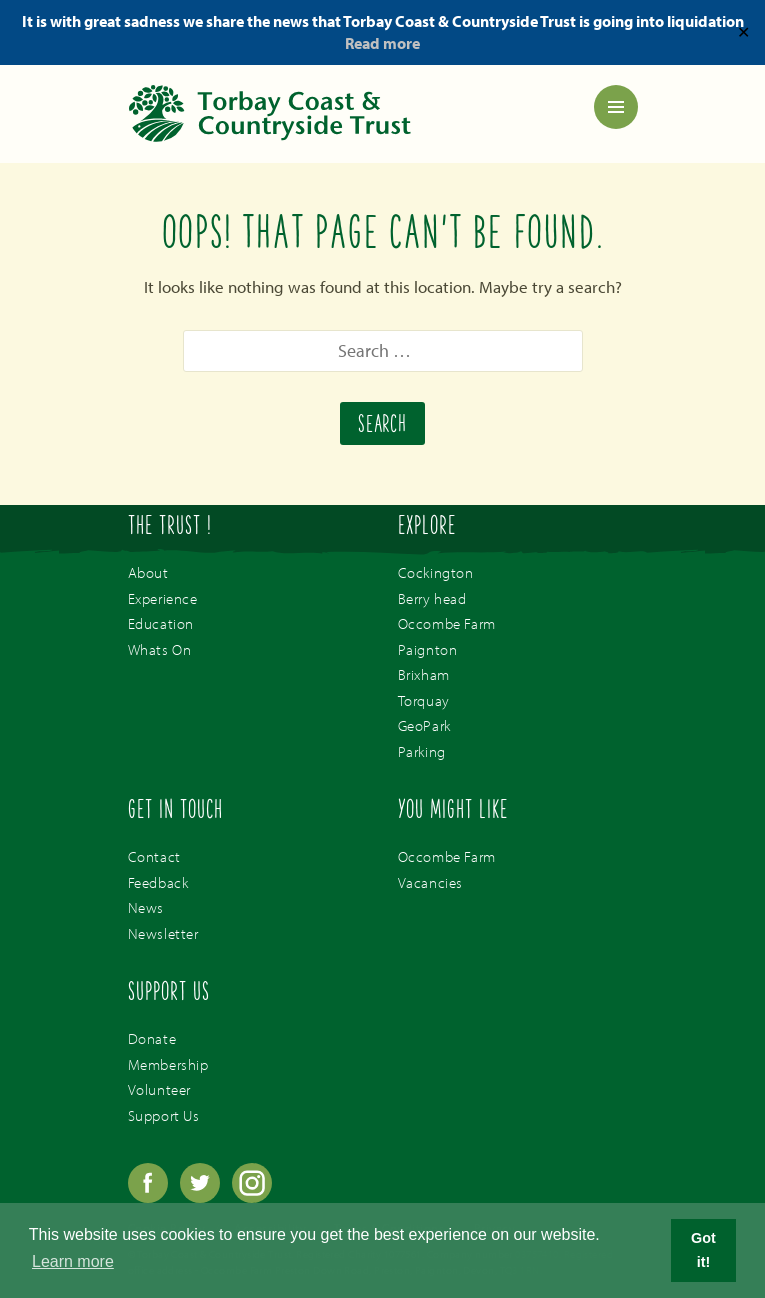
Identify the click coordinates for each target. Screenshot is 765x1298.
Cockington (436, 572)
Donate (152, 1038)
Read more (382, 43)
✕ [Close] (743, 32)
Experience (163, 598)
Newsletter (163, 933)
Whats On (160, 649)
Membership (168, 1064)
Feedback (158, 882)
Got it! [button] (703, 1250)
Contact (154, 856)
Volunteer (159, 1089)
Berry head (432, 598)
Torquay (424, 700)
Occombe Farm (447, 623)
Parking (422, 751)
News (146, 907)
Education (161, 623)
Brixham (424, 674)
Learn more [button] (73, 1261)
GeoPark (424, 725)
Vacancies (430, 882)
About (148, 572)
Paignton (428, 649)
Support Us (164, 1115)
